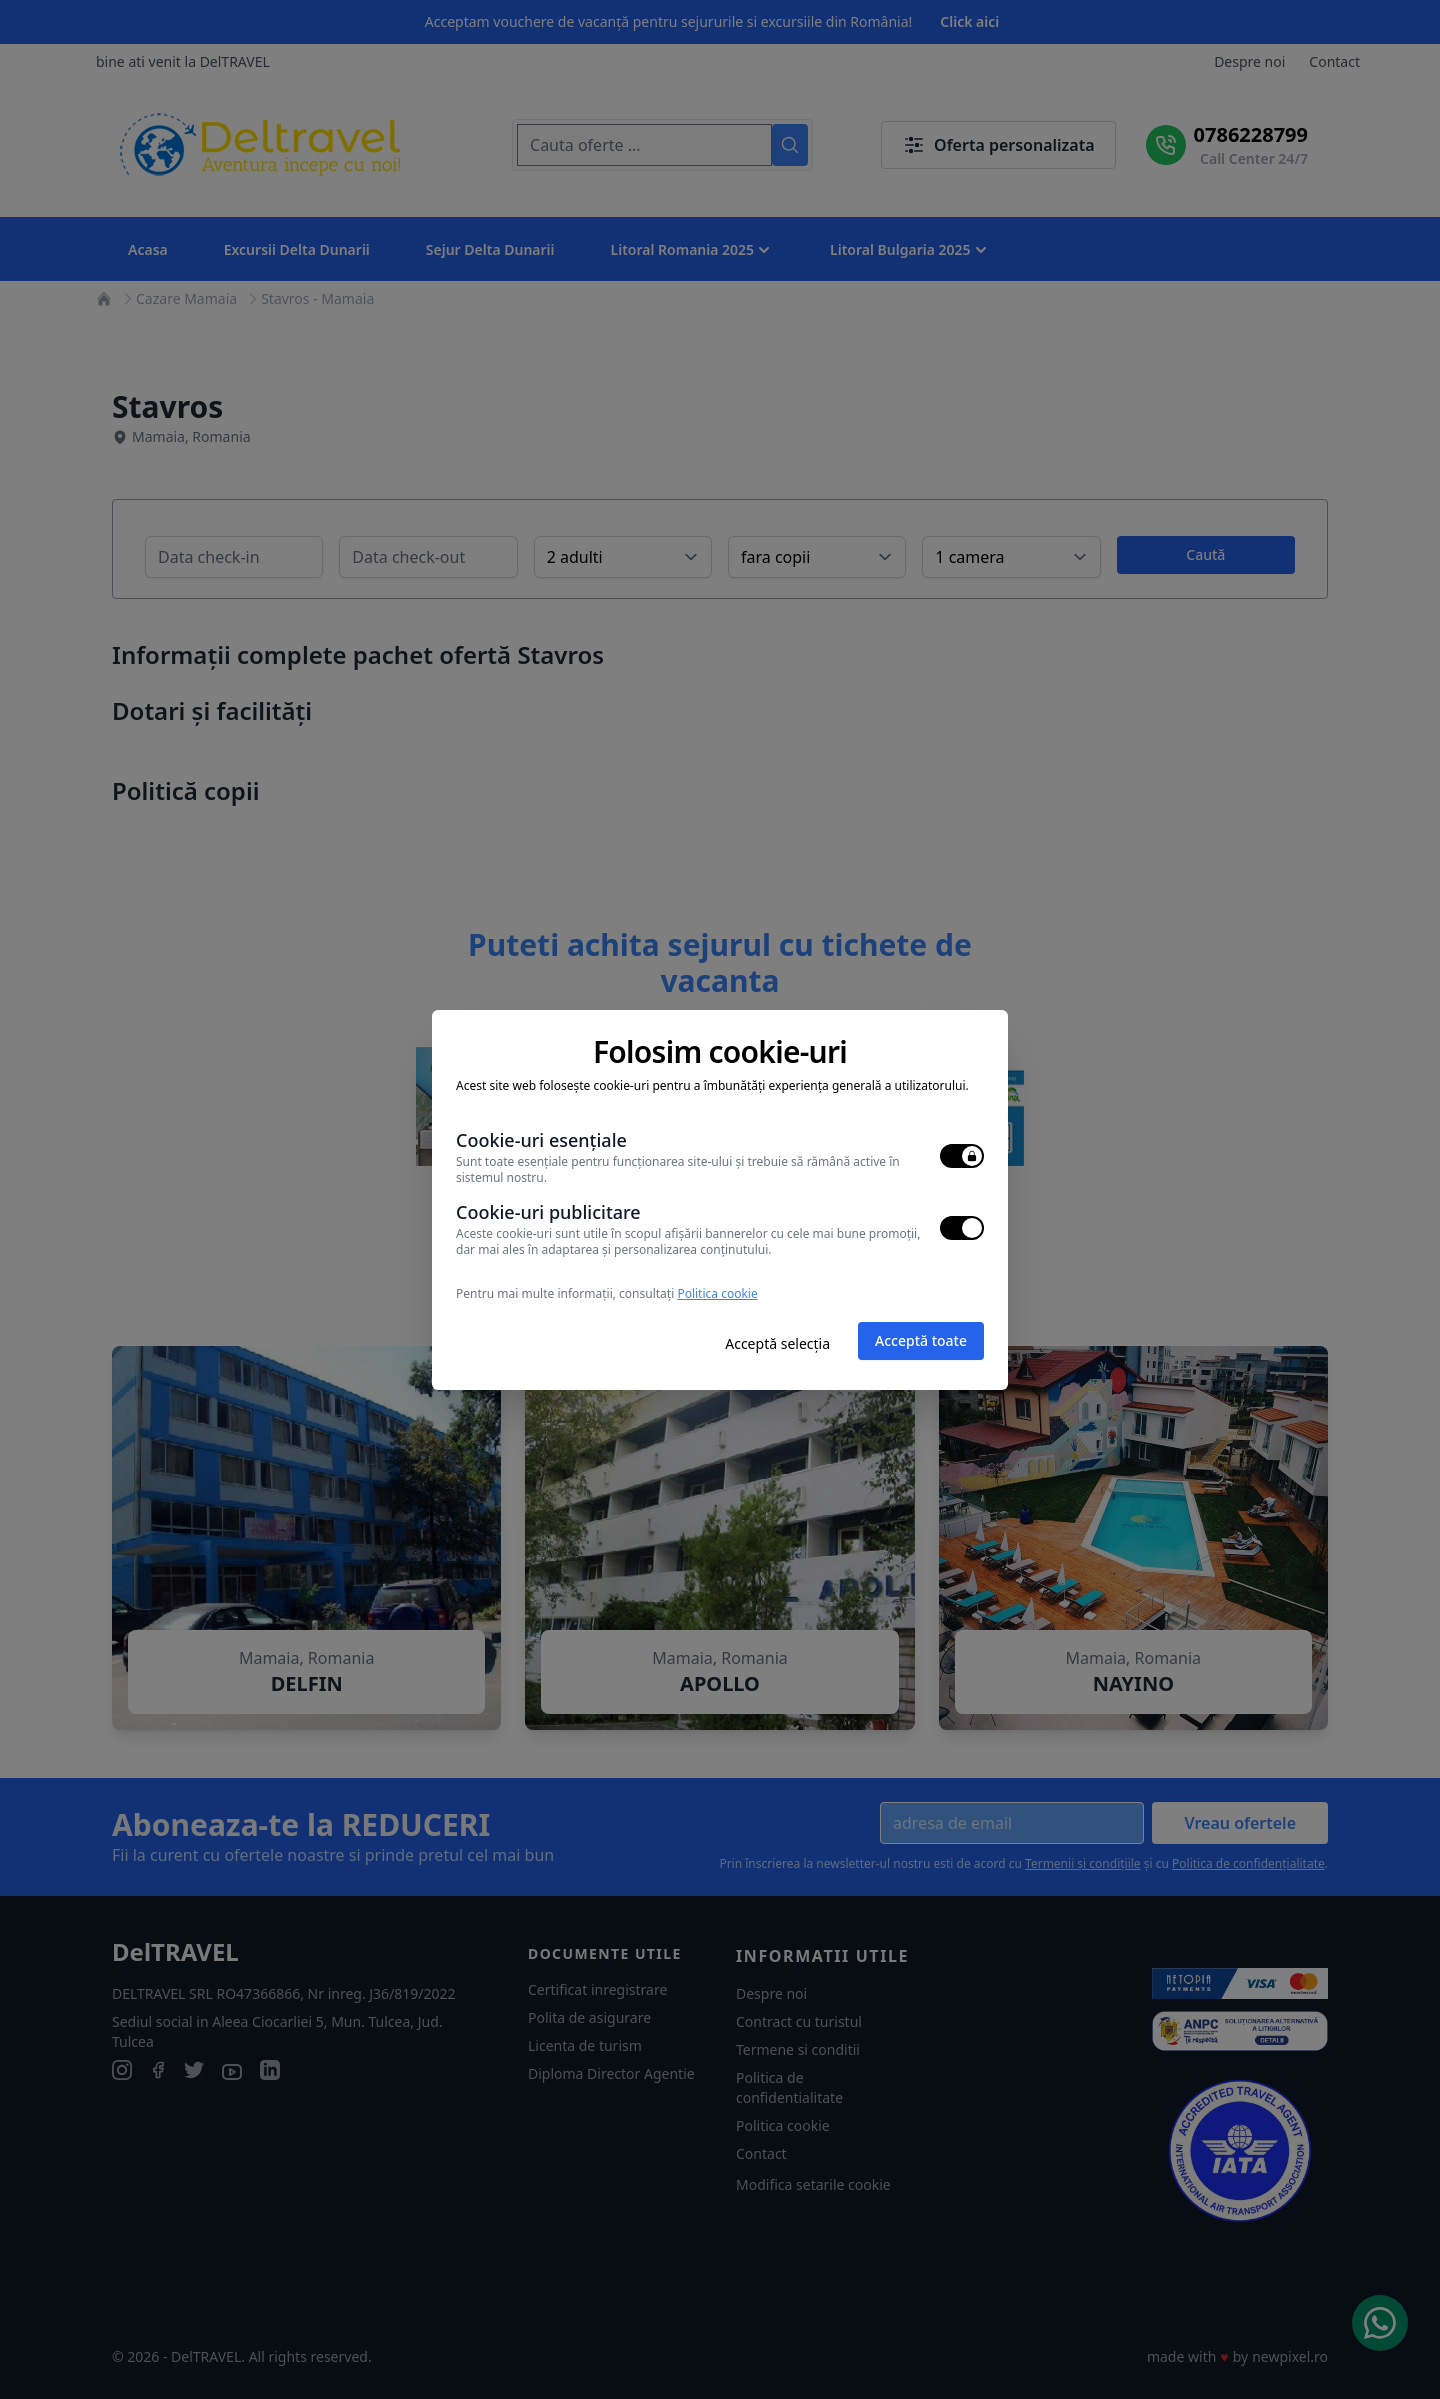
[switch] (962, 1156)
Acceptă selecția (777, 1343)
